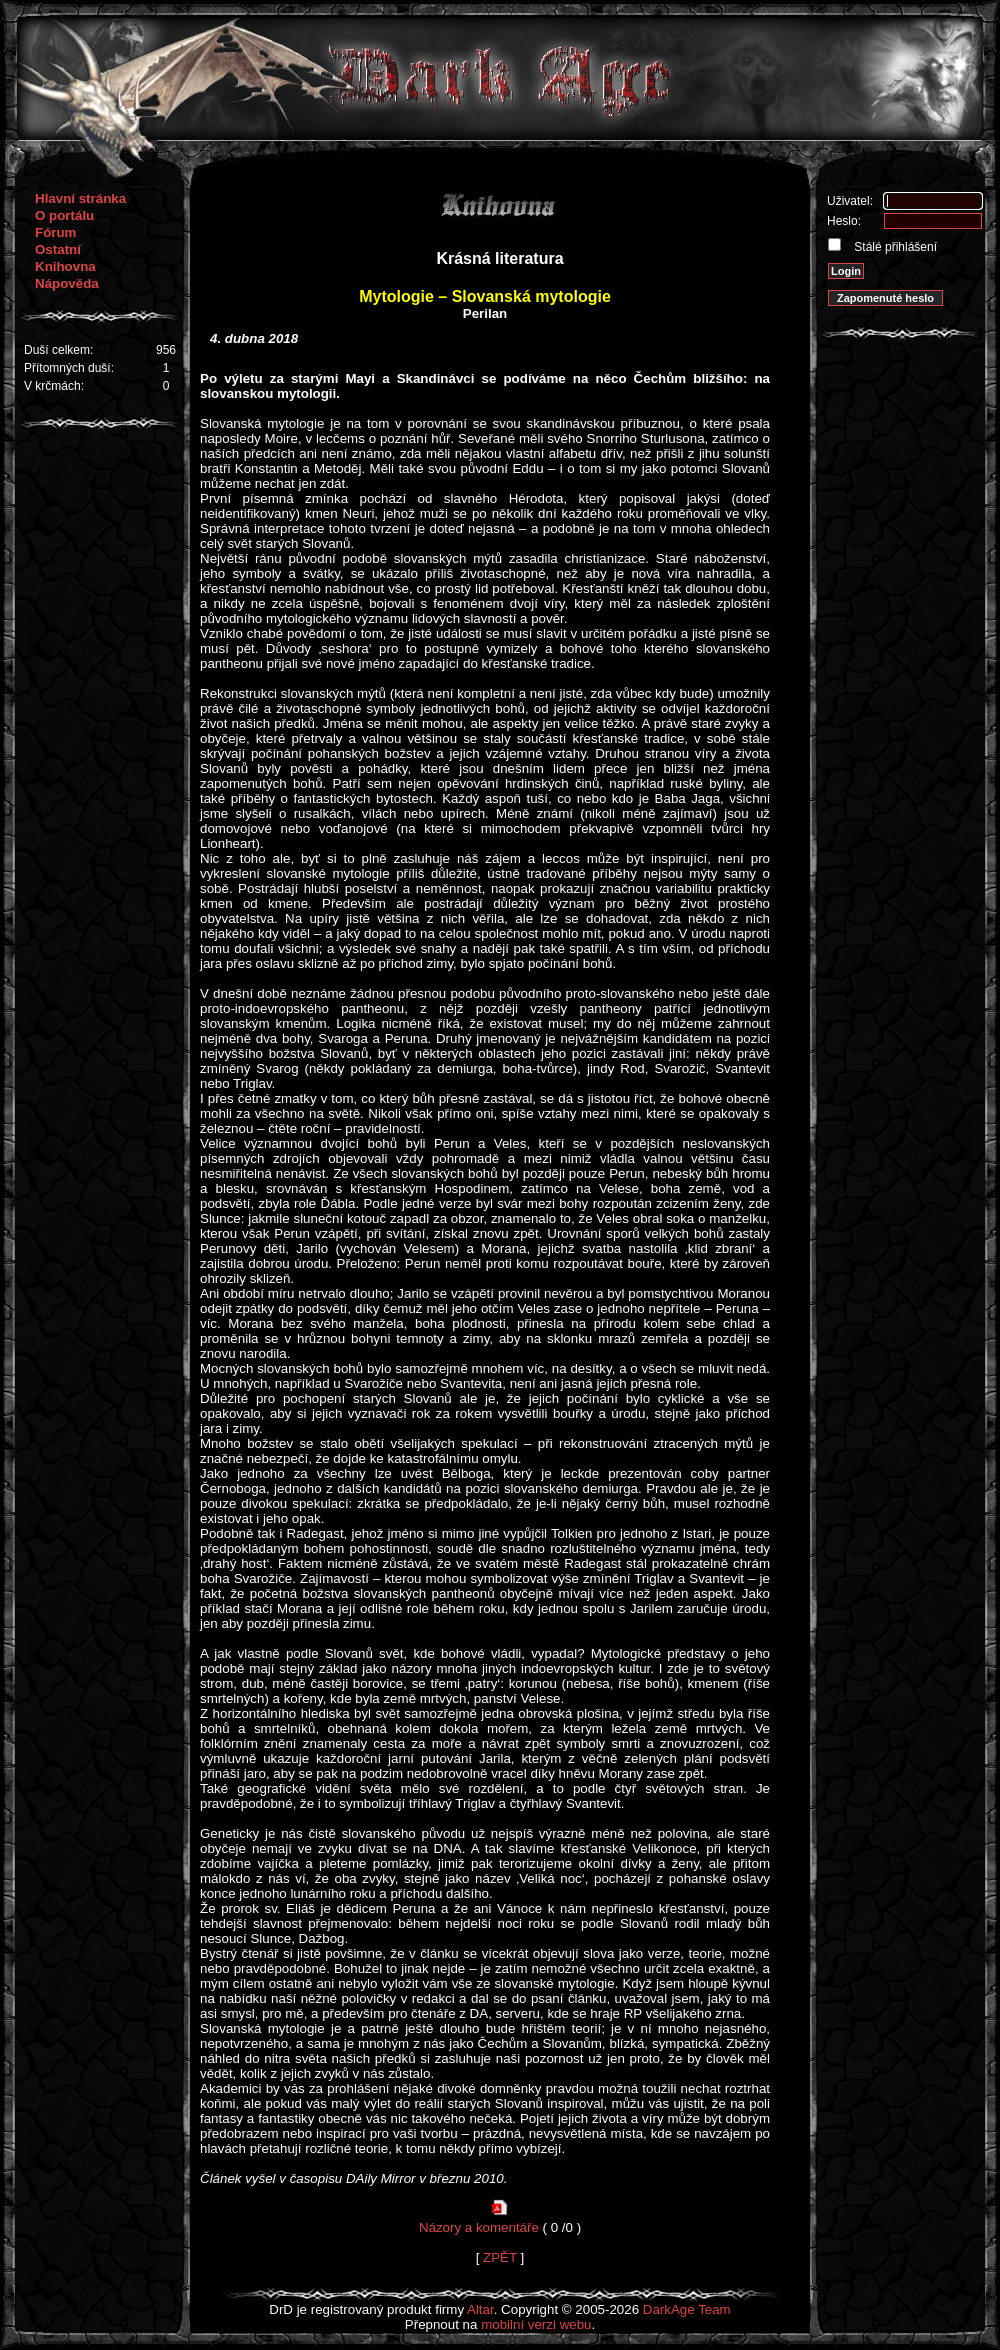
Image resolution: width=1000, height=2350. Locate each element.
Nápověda (67, 283)
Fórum (55, 232)
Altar (480, 2309)
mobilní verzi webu (536, 2324)
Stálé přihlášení (894, 247)
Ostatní (58, 249)
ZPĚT (500, 2257)
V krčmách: (54, 386)
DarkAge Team (687, 2309)
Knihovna (65, 266)
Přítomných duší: (69, 368)
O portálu (64, 215)
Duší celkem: (58, 350)
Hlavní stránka (80, 198)
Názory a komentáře (479, 2227)
